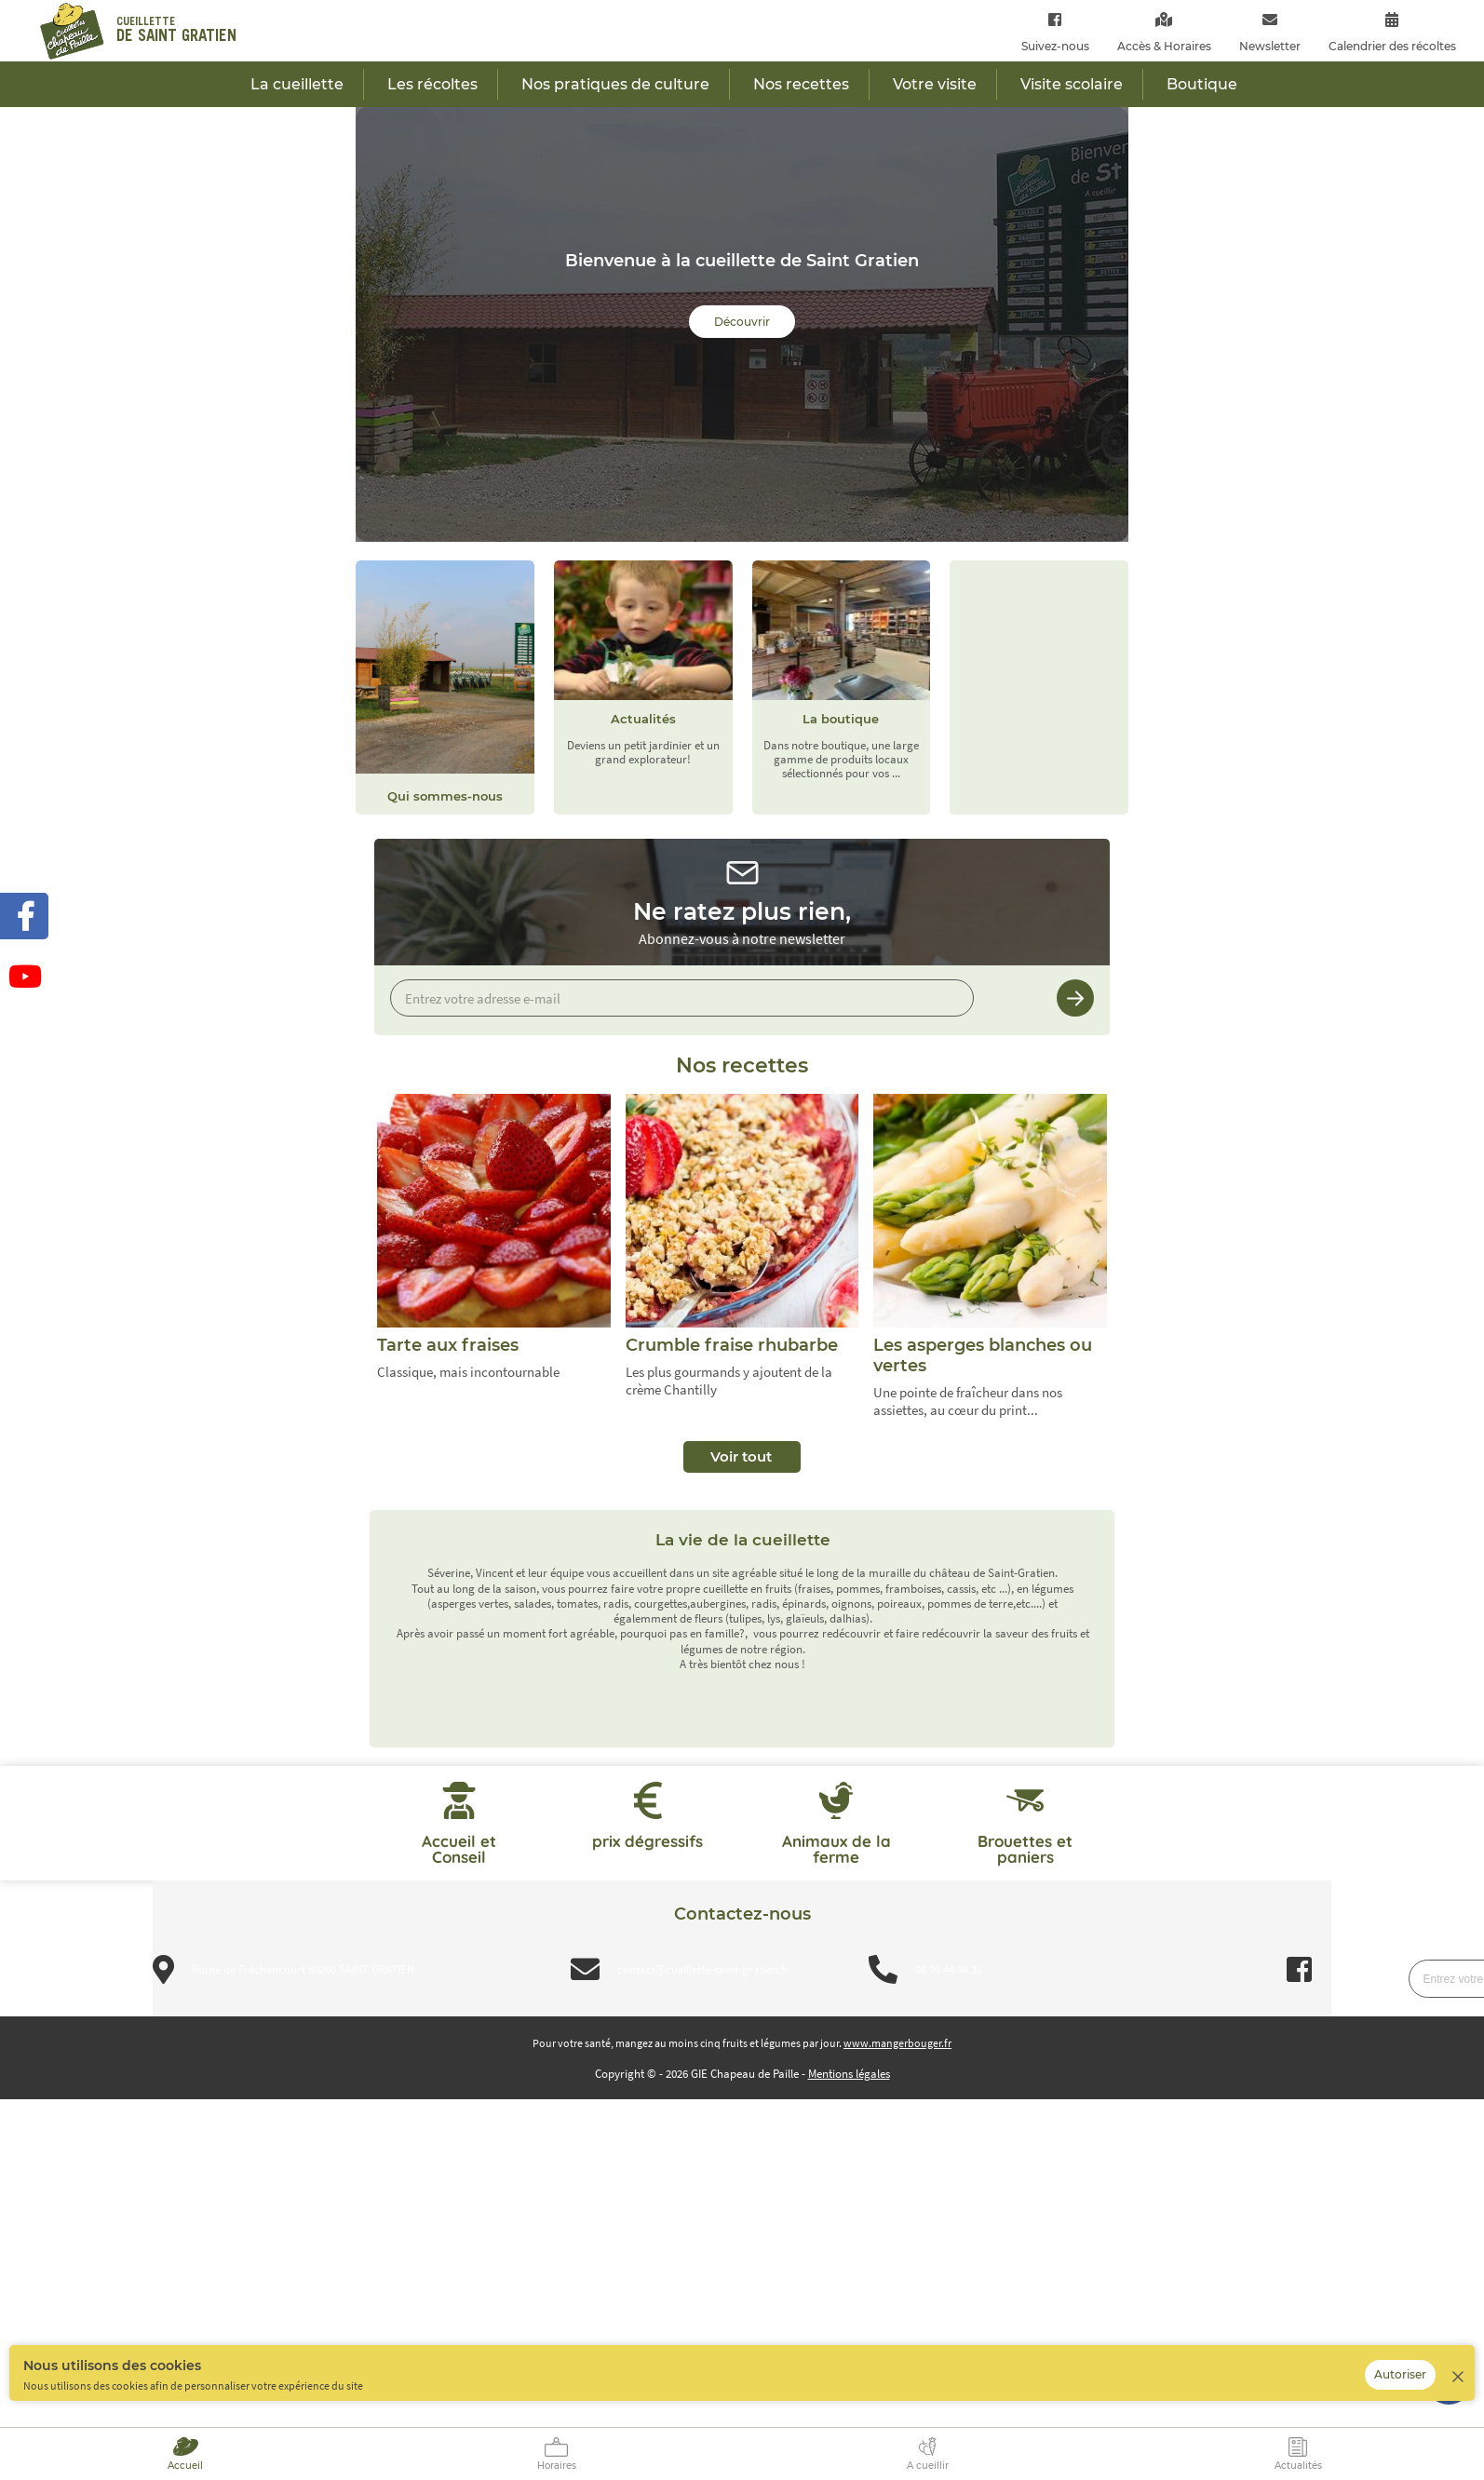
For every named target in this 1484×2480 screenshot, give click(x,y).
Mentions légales (849, 2074)
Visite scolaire (1071, 84)
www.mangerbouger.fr (897, 2043)
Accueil (185, 2466)
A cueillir (928, 2466)
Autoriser (1400, 2374)
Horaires (556, 2466)
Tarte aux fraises (448, 1345)
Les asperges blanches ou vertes (982, 1355)
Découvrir (742, 322)
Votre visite (935, 84)
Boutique (1202, 84)
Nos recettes (801, 84)
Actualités (1298, 2466)
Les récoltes (432, 84)
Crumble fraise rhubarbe (732, 1345)
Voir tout (741, 1456)
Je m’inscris (1075, 998)
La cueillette (297, 84)
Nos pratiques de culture (615, 84)
